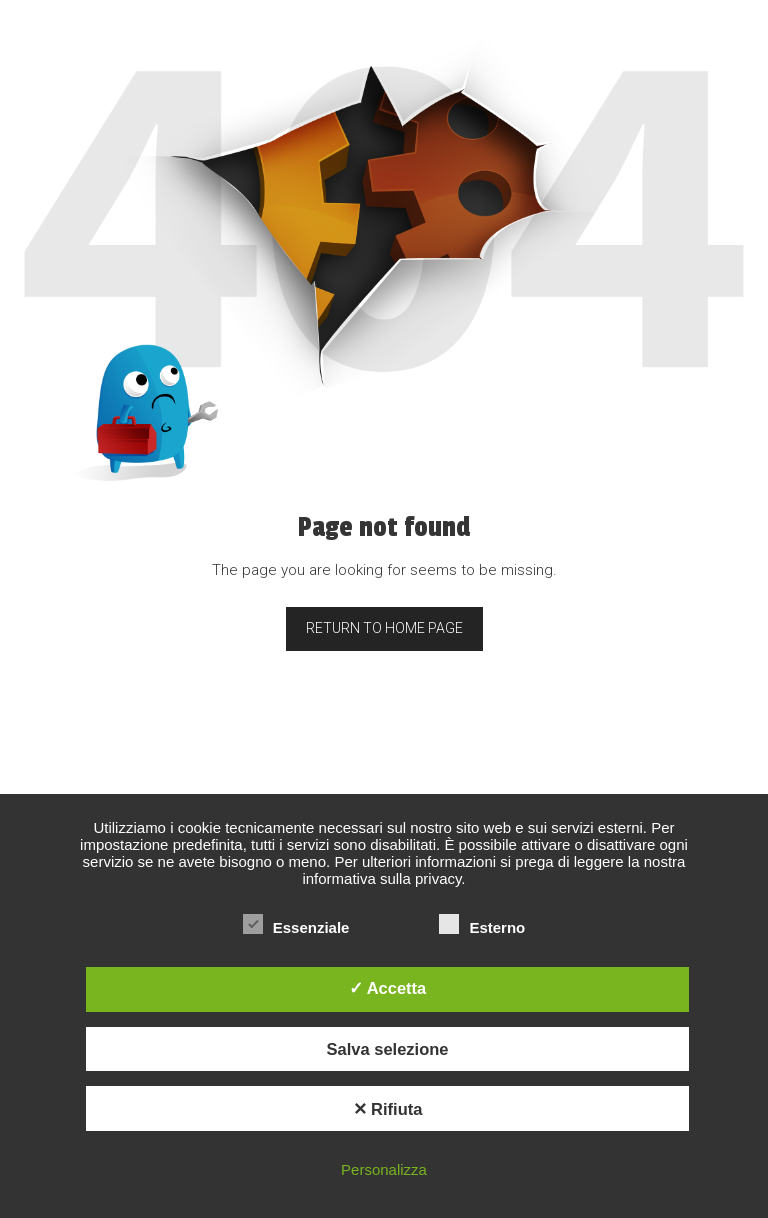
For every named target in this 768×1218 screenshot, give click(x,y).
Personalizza (384, 1169)
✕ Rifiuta (388, 1109)
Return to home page (384, 628)
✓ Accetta (388, 988)
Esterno (482, 927)
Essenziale (296, 927)
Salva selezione (388, 1049)
